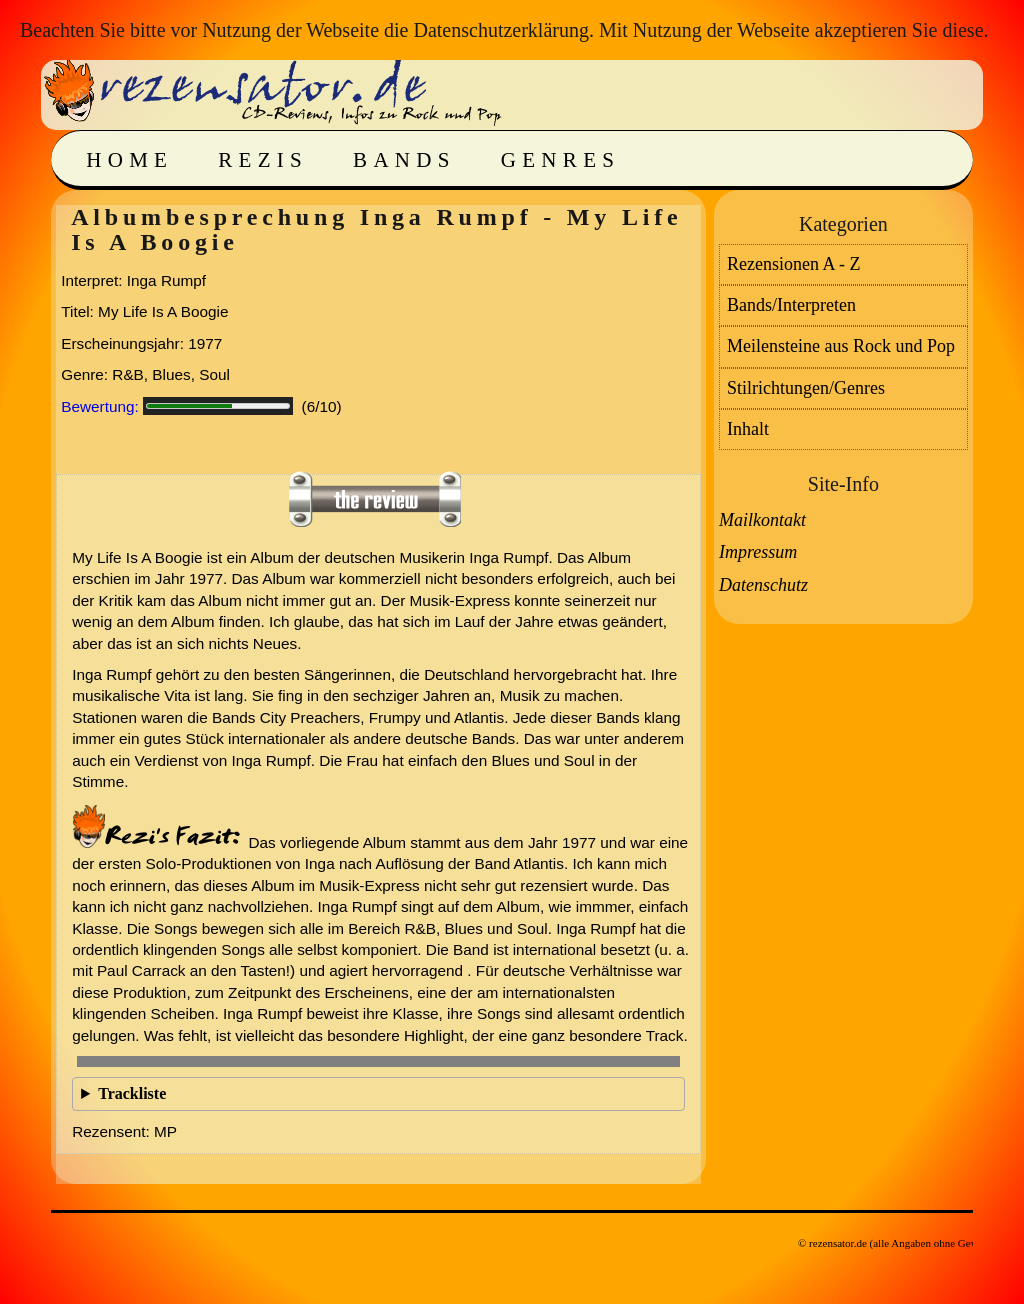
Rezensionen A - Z (793, 264)
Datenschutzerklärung (500, 30)
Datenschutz (763, 585)
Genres (560, 160)
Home (129, 160)
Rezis (263, 160)
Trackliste (132, 1093)
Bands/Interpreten (791, 305)
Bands (404, 160)
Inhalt (748, 429)
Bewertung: (100, 406)
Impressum (758, 552)
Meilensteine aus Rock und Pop (841, 346)
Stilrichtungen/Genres (806, 388)
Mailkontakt (762, 520)
